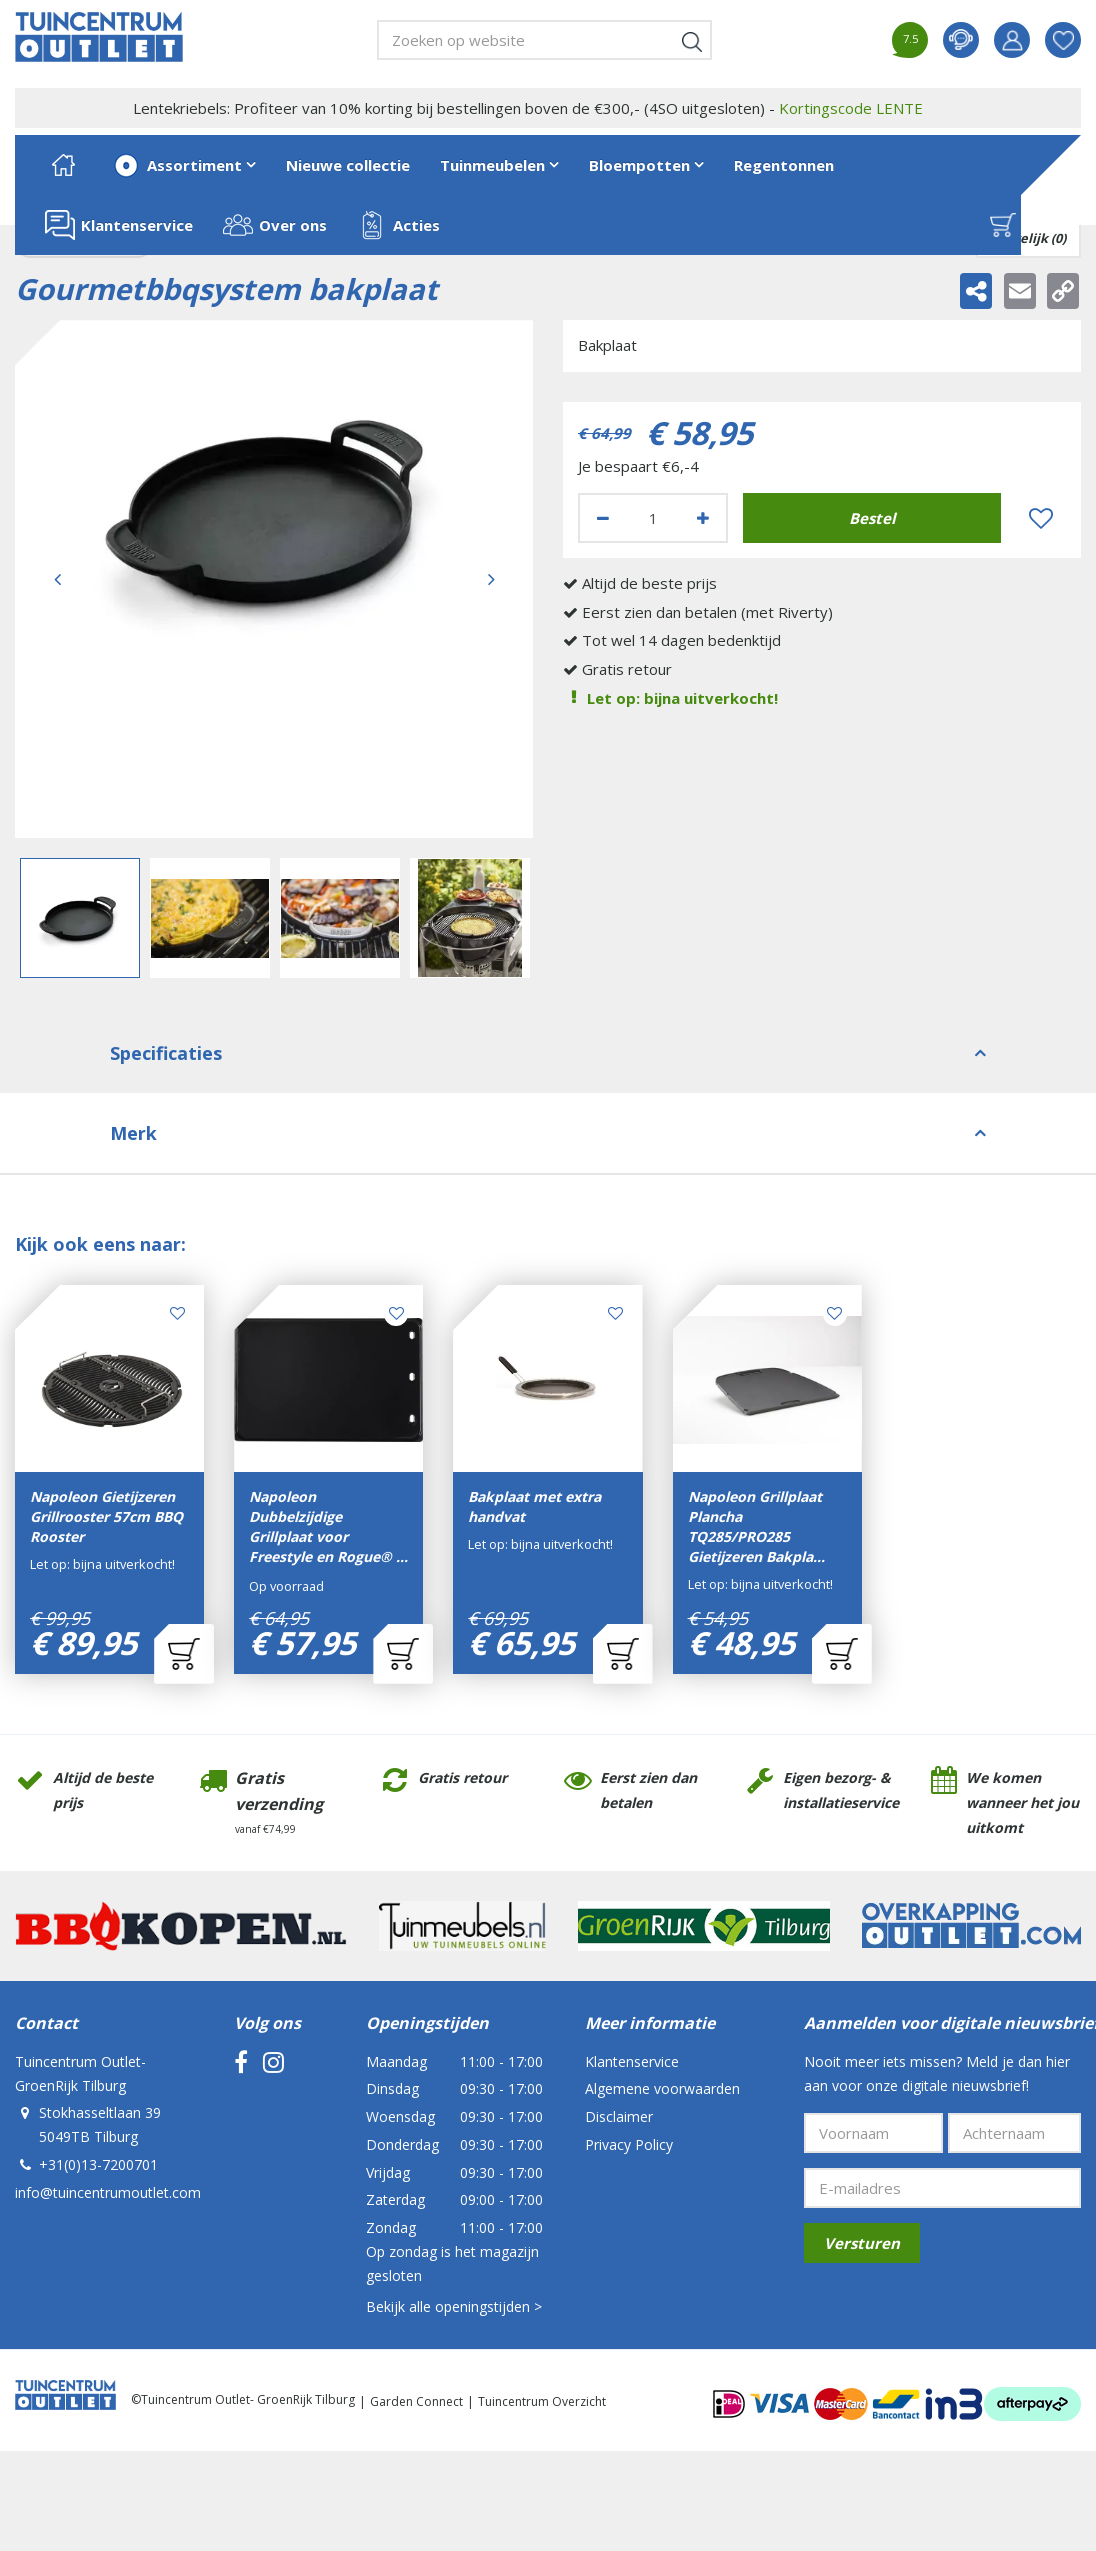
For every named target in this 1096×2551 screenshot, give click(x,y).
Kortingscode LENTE (851, 108)
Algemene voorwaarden (662, 2088)
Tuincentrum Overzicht (542, 2401)
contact (961, 40)
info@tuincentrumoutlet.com (108, 2192)
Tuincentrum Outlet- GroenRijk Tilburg (80, 2073)
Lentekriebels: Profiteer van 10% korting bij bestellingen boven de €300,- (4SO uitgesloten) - (528, 108)
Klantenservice (632, 2061)
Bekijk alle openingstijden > (454, 2306)
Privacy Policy (629, 2144)
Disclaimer (619, 2116)
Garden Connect (416, 2401)
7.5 (910, 38)
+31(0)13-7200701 (98, 2164)
